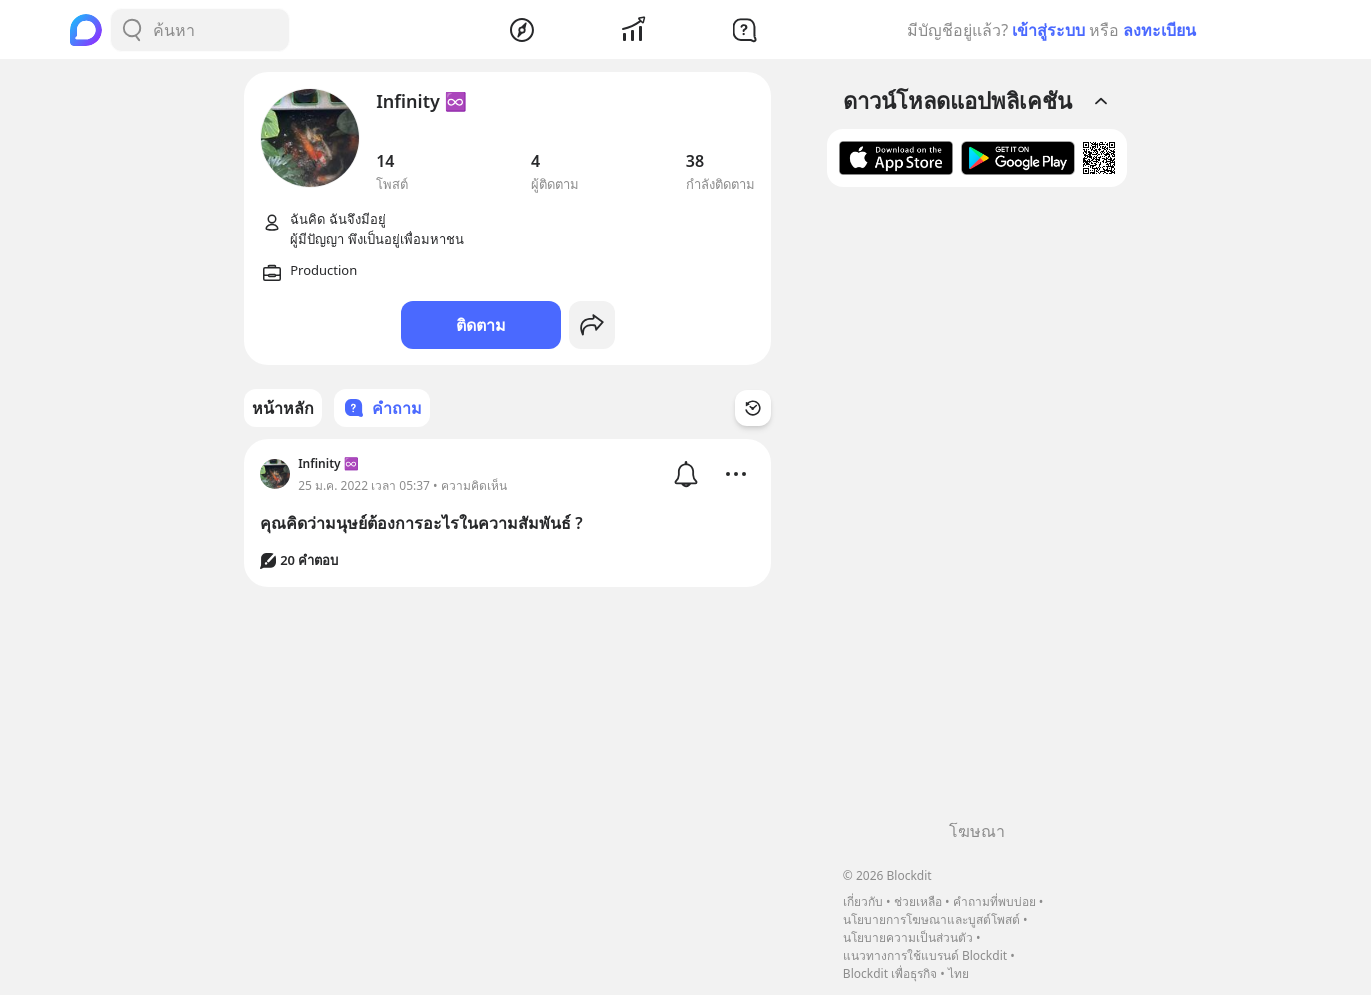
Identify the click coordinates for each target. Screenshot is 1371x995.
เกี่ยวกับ (863, 901)
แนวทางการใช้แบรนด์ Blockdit (925, 955)
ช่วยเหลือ (918, 901)
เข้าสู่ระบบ (1048, 30)
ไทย (958, 973)
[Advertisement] (977, 511)
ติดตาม (481, 325)
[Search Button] (132, 30)
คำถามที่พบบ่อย (994, 901)
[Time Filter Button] (753, 408)
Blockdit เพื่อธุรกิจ (890, 973)
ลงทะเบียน (1159, 30)
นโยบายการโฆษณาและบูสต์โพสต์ (931, 919)
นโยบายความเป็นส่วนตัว (908, 937)
